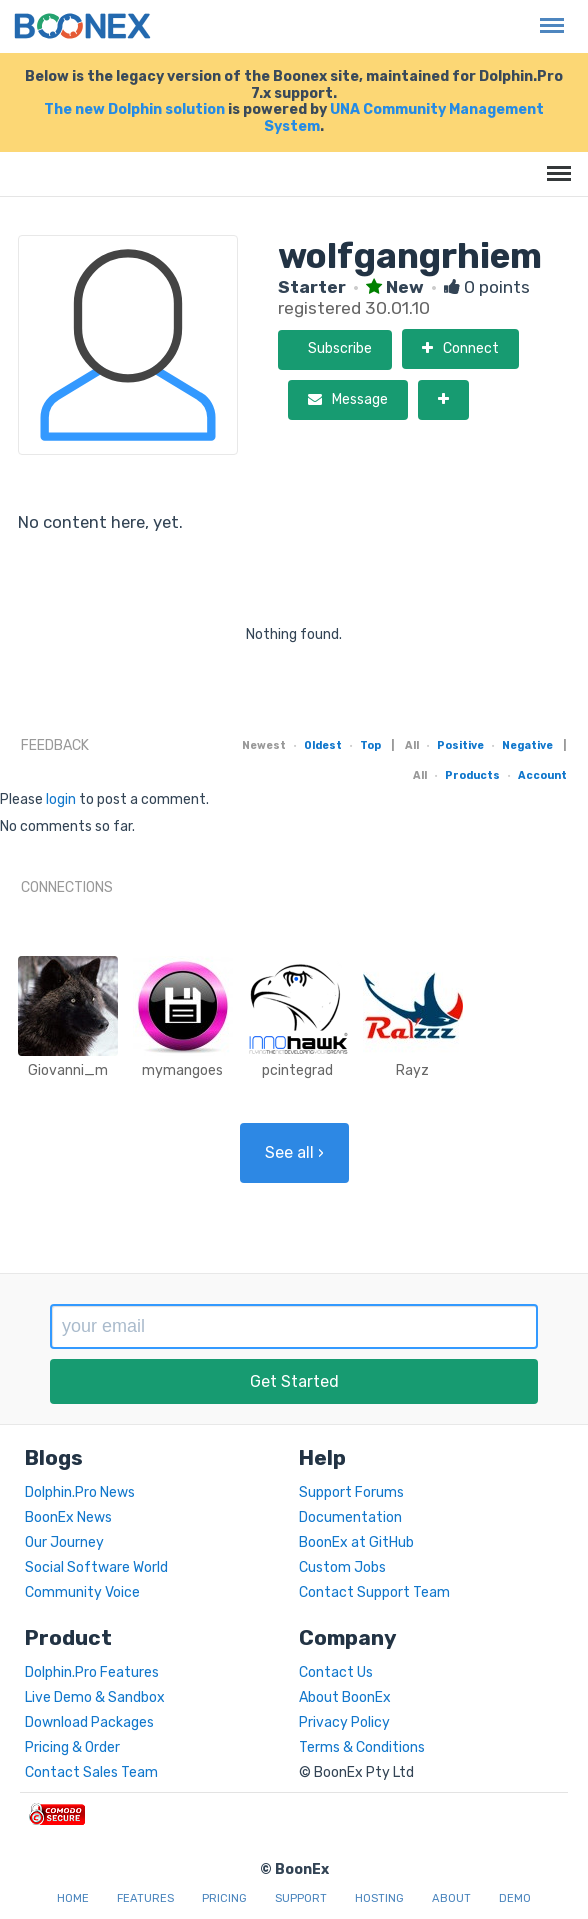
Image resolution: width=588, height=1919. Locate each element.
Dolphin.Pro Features (92, 1672)
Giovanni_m (68, 1070)
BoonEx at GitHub (356, 1542)
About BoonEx (345, 1697)
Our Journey (64, 1542)
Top (370, 745)
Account (542, 775)
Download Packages (89, 1722)
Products (472, 775)
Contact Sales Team (91, 1772)
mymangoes (182, 1070)
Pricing (224, 1898)
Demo (515, 1898)
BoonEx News (68, 1517)
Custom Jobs (342, 1567)
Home (73, 1898)
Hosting (379, 1898)
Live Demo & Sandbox (95, 1697)
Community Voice (82, 1592)
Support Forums (351, 1492)
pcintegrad (297, 1070)
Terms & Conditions (362, 1747)
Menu (547, 15)
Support (301, 1898)
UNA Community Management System (404, 118)
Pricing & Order (72, 1747)
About (451, 1898)
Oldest (323, 745)
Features (145, 1898)
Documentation (350, 1517)
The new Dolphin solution (134, 109)
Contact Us (336, 1672)
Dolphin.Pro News (80, 1492)
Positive (460, 745)
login (61, 799)
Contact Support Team (374, 1592)
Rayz (412, 1070)
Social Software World (96, 1567)
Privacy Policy (344, 1722)
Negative (527, 745)
